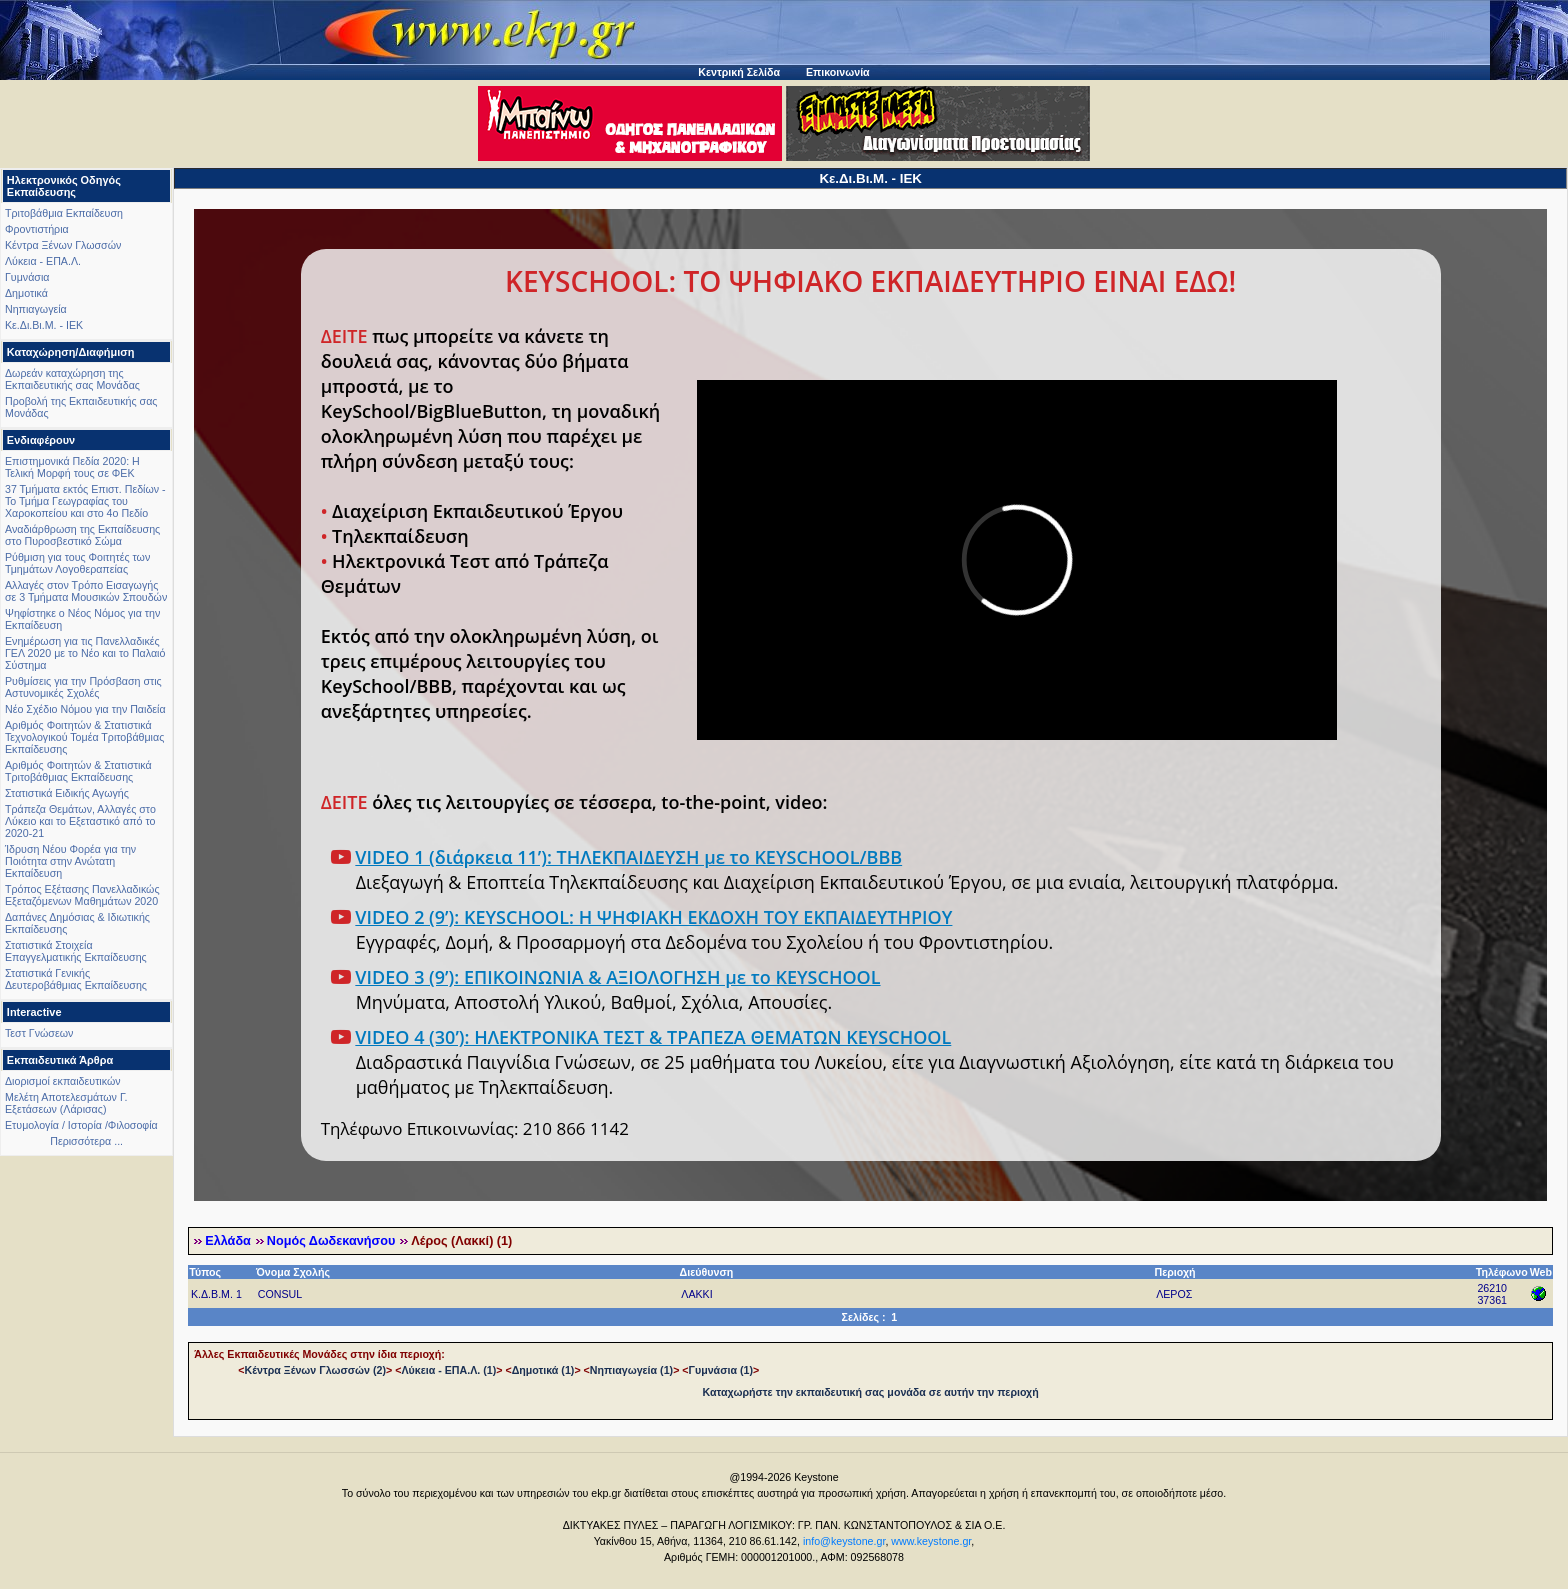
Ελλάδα (228, 1241)
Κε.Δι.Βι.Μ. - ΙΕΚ (44, 325)
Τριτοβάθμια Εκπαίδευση (64, 213)
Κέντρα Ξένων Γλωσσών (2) (314, 1370)
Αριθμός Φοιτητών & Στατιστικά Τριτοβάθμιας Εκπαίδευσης (78, 771)
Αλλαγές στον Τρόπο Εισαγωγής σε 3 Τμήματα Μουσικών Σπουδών (86, 591)
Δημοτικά (26, 293)
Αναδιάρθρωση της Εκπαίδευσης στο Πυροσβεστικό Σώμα (82, 535)
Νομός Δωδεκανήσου (331, 1241)
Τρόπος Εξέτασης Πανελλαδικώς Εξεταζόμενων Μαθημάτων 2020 (82, 895)
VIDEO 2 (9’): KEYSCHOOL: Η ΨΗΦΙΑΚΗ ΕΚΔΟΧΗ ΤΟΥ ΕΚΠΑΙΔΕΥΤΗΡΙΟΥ (653, 917)
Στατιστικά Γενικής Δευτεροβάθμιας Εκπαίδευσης (76, 979)
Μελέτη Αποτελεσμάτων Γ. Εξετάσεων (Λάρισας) (66, 1103)
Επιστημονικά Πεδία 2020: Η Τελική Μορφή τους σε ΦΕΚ (72, 467)
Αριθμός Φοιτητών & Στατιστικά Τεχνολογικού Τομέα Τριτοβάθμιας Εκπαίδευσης (84, 737)
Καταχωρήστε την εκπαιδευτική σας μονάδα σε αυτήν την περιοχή (871, 1392)
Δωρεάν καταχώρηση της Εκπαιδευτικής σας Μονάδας (72, 379)
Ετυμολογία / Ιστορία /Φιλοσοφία (81, 1125)
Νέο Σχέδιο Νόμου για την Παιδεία (85, 709)
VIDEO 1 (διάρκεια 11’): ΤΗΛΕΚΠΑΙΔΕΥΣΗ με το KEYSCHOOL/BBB (628, 857)
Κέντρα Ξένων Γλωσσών (63, 245)
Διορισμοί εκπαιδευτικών (63, 1081)
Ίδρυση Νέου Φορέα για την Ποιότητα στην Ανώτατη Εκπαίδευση (70, 861)
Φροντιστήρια (37, 229)
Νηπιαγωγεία (36, 309)
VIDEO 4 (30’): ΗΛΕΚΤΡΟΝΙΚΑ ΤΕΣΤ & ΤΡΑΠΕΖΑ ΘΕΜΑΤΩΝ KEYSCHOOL (653, 1037)
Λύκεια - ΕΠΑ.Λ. (43, 261)
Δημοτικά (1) (543, 1370)
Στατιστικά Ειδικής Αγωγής (67, 793)
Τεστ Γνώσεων (39, 1033)
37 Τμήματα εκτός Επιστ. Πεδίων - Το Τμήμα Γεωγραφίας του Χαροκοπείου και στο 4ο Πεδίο (85, 501)
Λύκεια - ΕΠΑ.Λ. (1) (448, 1370)
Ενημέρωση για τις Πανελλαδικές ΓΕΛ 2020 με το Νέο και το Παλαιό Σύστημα (85, 653)
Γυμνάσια (27, 277)
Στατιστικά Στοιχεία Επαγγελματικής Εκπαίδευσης (76, 951)
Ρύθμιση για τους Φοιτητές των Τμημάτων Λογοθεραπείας (77, 563)
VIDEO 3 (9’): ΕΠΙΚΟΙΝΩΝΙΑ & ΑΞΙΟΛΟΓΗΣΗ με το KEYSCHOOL (617, 977)
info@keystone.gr (844, 1541)
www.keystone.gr (931, 1541)
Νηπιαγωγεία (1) (631, 1370)
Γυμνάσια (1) (721, 1370)
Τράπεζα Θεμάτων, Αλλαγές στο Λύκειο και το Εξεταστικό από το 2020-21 (80, 821)
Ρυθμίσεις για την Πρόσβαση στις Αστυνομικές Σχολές (83, 687)
